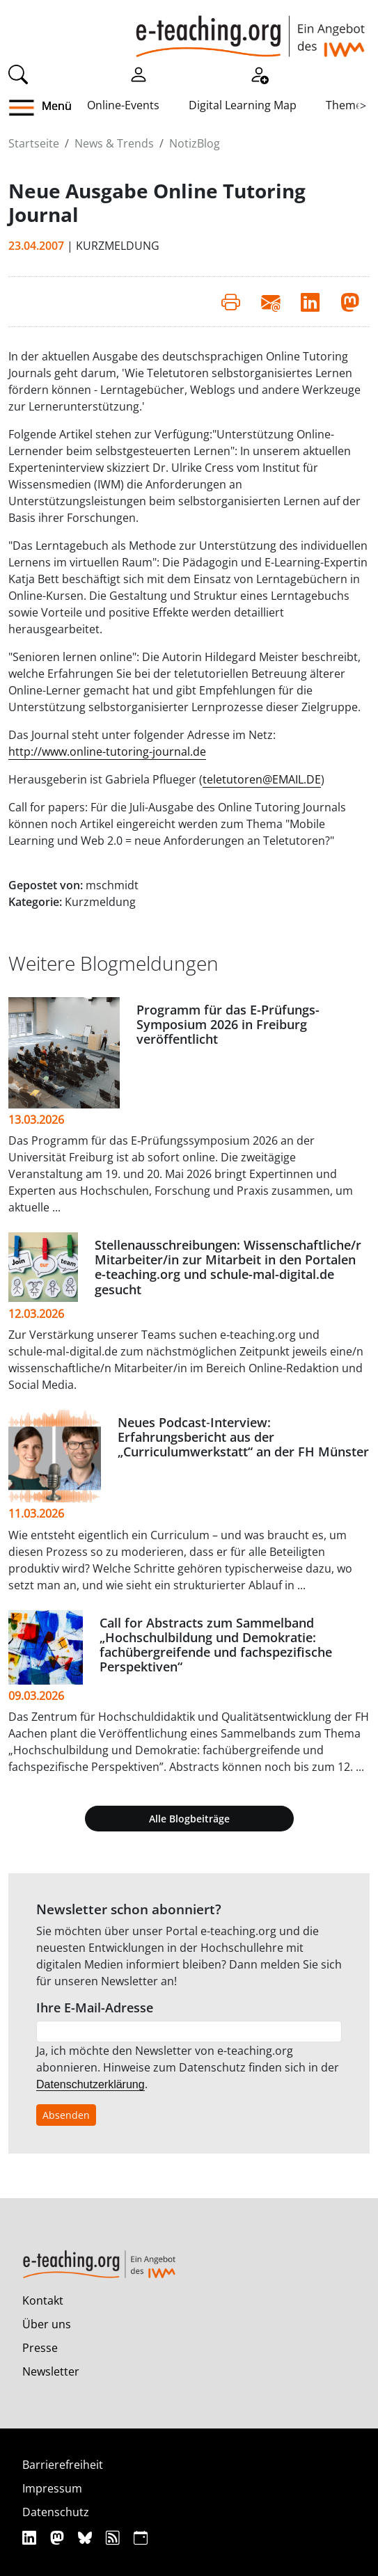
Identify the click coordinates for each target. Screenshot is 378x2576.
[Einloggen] (138, 73)
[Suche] (18, 73)
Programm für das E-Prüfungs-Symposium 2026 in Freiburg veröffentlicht (228, 1024)
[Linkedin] (31, 2537)
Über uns (46, 2324)
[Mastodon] (59, 2537)
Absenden (66, 2115)
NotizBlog (194, 143)
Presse (40, 2347)
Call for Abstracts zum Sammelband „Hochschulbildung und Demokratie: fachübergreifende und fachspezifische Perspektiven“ (216, 1644)
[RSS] (114, 2537)
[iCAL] (141, 2537)
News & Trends (114, 143)
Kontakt (42, 2300)
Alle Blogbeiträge (189, 1818)
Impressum (52, 2488)
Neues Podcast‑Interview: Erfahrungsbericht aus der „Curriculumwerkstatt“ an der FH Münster (243, 1437)
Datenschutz (55, 2512)
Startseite (33, 143)
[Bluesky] (86, 2537)
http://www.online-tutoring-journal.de (107, 751)
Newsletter (50, 2371)
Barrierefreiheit (62, 2464)
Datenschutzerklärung (90, 2084)
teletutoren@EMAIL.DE (262, 779)
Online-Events (123, 105)
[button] (26, 107)
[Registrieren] (259, 73)
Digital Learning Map (243, 105)
